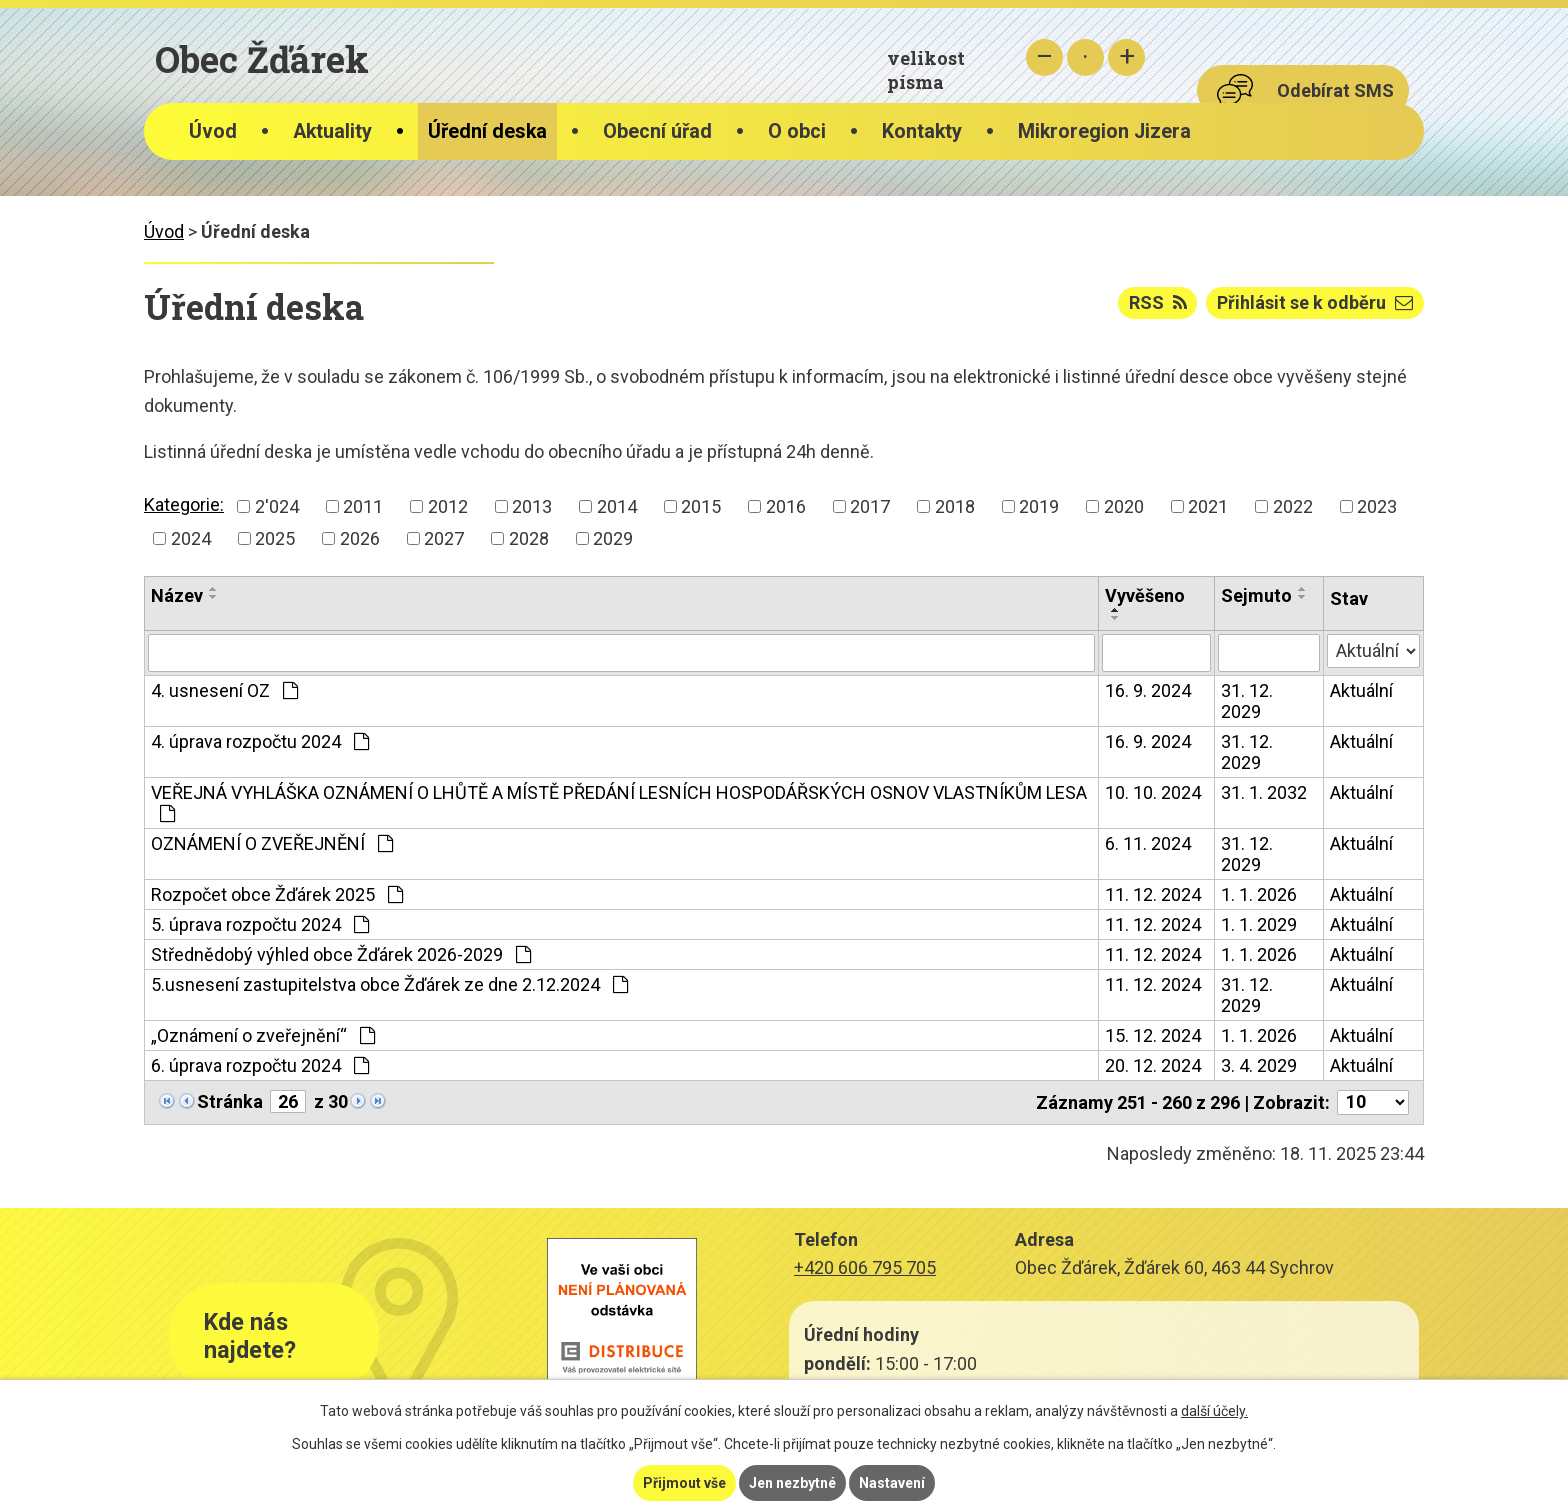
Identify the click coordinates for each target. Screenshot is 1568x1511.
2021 (1208, 506)
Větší (1126, 57)
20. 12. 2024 (1153, 1065)
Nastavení (892, 1483)
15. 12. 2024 (1153, 1035)
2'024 (277, 506)
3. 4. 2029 (1259, 1065)
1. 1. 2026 (1259, 894)
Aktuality (332, 131)
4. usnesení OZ (224, 690)
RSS (1158, 302)
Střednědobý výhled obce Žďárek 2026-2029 (341, 954)
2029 (613, 538)
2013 (532, 506)
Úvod (213, 131)
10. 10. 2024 (1153, 792)
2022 (1293, 506)
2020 (1124, 506)
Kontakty (922, 131)
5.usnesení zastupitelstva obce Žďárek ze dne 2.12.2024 (389, 984)
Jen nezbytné (792, 1483)
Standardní (1085, 57)
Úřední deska (487, 131)
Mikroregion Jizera (1104, 131)
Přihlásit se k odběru (1315, 302)
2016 (786, 506)
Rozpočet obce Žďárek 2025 (277, 894)
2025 (275, 538)
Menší (1044, 57)
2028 (529, 538)
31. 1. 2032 (1264, 792)
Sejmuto (1256, 595)
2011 (363, 506)
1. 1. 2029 (1259, 924)
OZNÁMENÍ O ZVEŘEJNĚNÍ (272, 843)
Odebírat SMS (1335, 90)
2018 (955, 506)
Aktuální (1361, 690)
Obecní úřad (657, 131)
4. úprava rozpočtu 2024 (260, 741)
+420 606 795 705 (865, 1267)
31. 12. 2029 (1247, 701)
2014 (617, 506)
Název (177, 595)
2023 (1377, 506)
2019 (1039, 506)
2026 (360, 538)
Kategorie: (184, 504)
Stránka (230, 1101)
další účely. (1214, 1411)
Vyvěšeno (1145, 595)
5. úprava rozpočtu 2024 (260, 924)
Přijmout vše (684, 1483)
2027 (444, 538)
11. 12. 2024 (1153, 894)
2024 (191, 538)
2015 (701, 506)
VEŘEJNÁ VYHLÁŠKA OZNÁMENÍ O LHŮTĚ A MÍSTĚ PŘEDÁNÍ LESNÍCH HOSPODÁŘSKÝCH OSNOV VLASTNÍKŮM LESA (619, 802)
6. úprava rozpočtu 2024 (260, 1065)
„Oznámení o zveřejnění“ (263, 1035)
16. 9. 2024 (1148, 690)
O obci (797, 131)
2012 (448, 506)
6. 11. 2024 (1148, 843)
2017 (870, 506)
